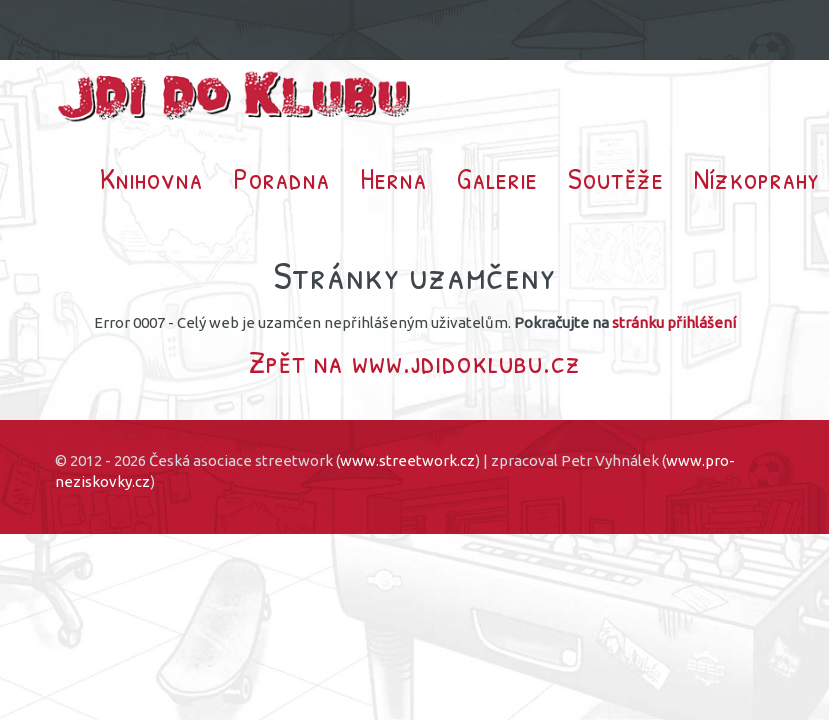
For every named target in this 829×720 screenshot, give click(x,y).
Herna (393, 178)
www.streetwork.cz (407, 460)
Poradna (281, 178)
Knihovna (151, 178)
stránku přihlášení (674, 322)
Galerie (497, 178)
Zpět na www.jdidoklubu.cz (415, 361)
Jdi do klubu (235, 96)
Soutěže (616, 178)
